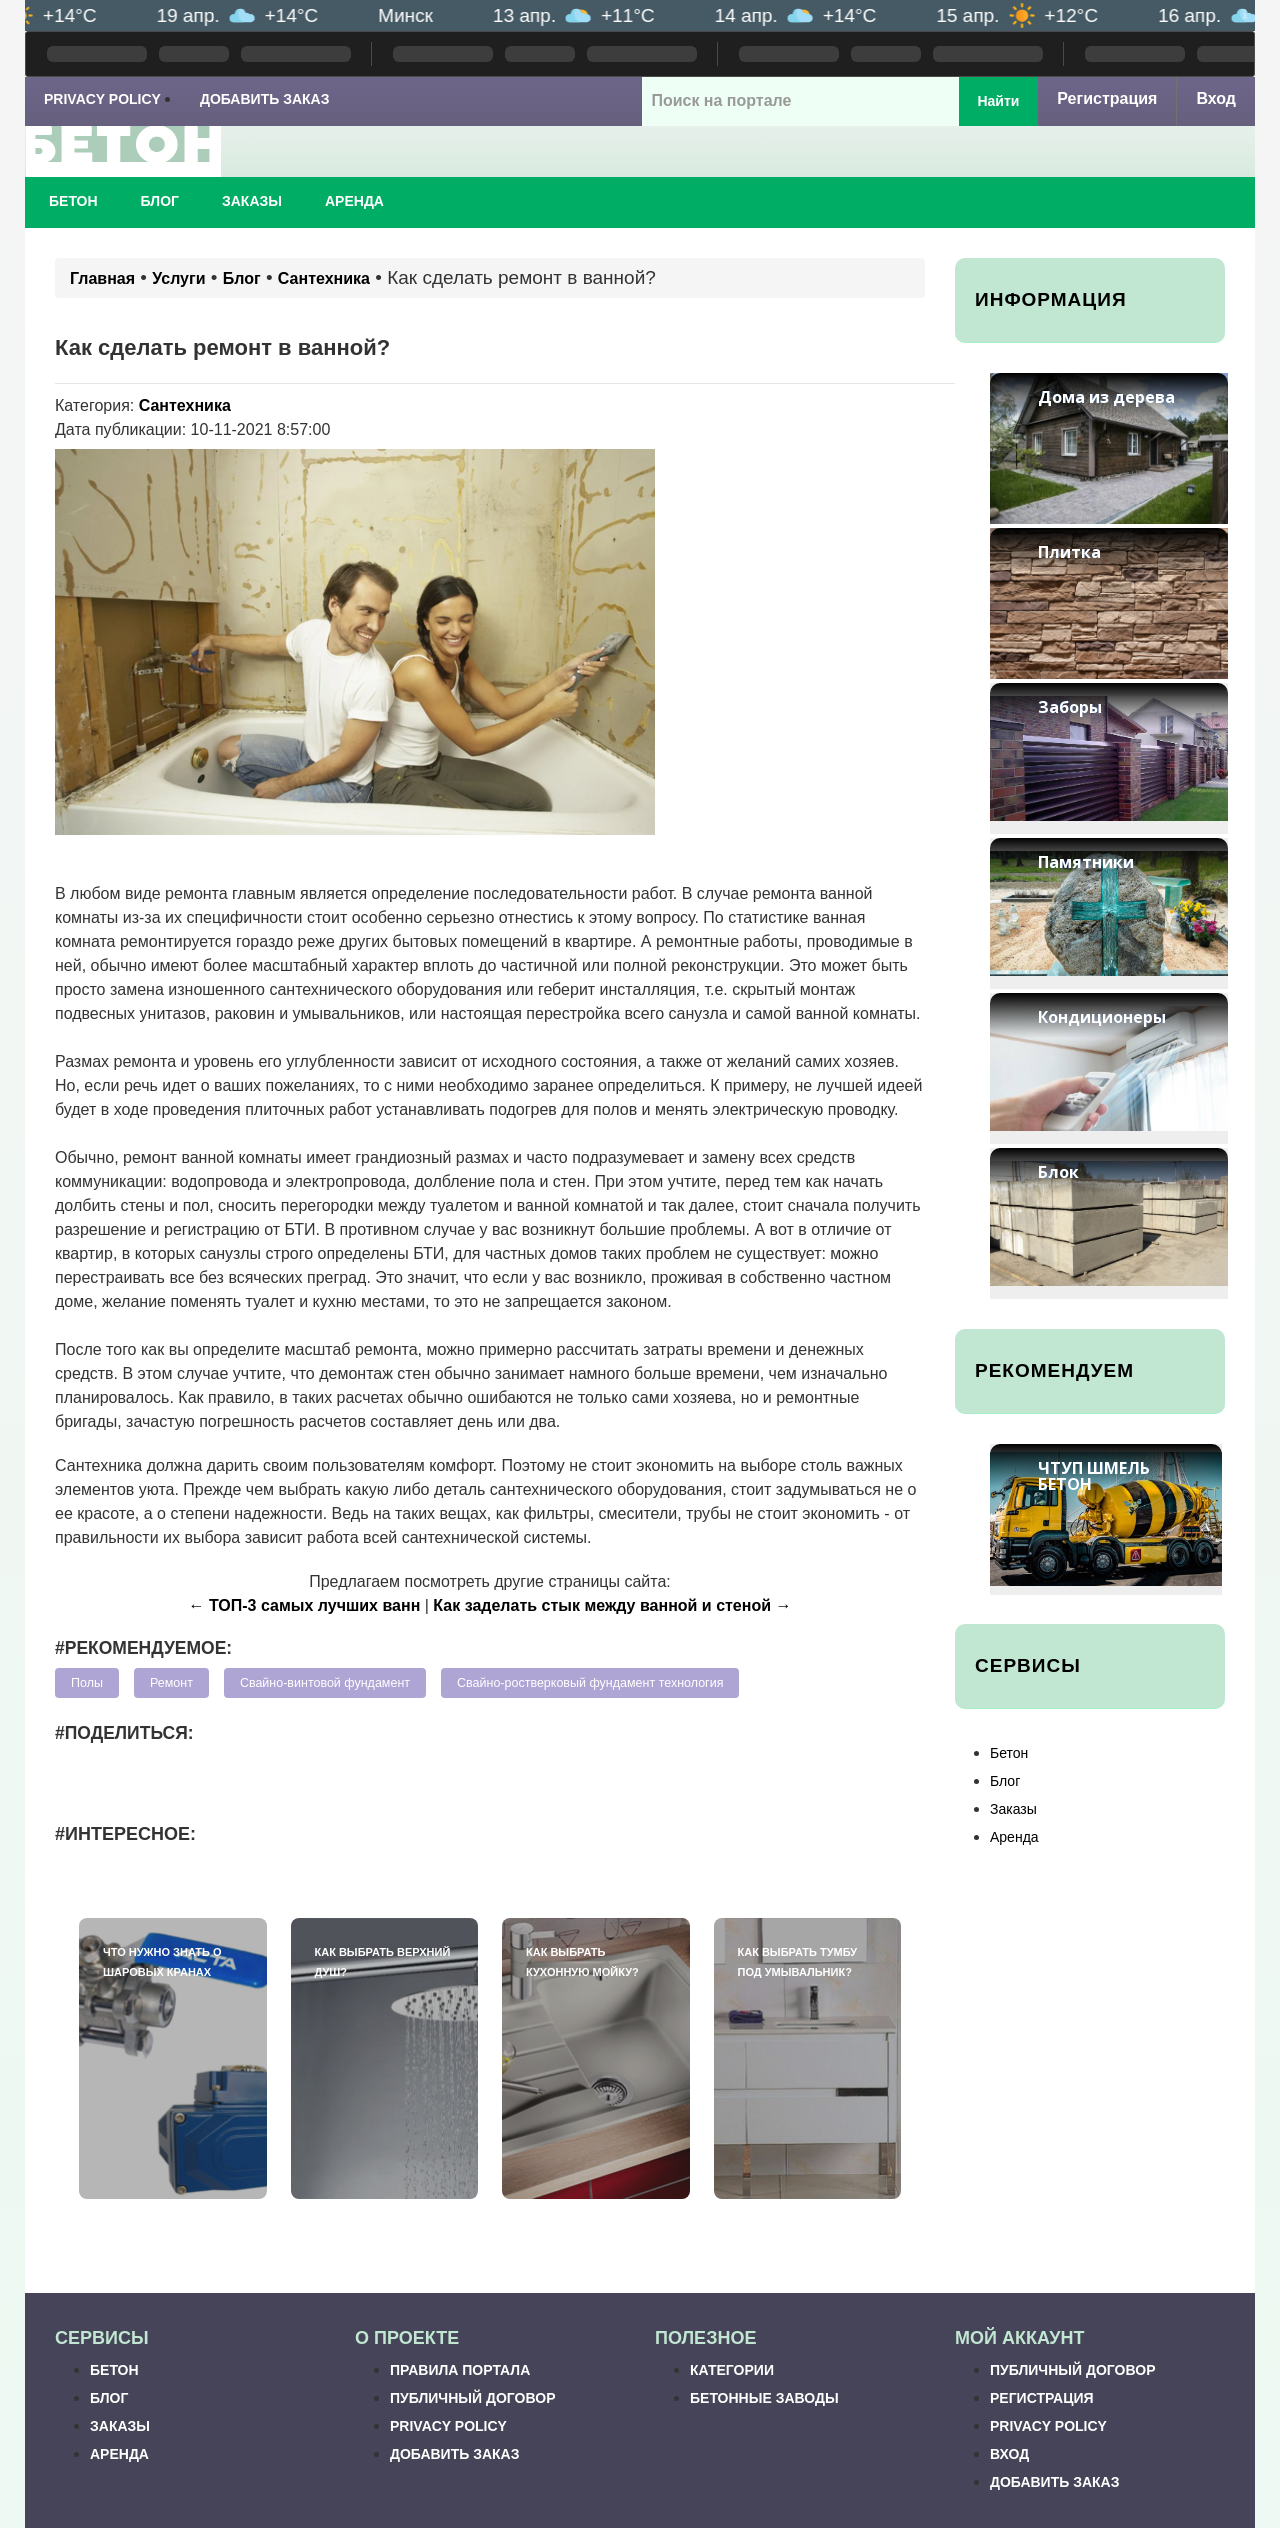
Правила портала (460, 2370)
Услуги (178, 278)
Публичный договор (472, 2398)
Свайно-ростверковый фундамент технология (590, 1683)
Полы (87, 1683)
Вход (1216, 98)
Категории (732, 2370)
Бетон (73, 201)
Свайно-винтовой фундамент (325, 1683)
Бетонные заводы (764, 2398)
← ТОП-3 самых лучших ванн (305, 1605)
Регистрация (1107, 98)
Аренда (354, 201)
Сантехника (324, 278)
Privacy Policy (102, 99)
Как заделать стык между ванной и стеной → (612, 1605)
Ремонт (171, 1683)
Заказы (252, 201)
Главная (102, 278)
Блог (160, 201)
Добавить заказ (265, 99)
